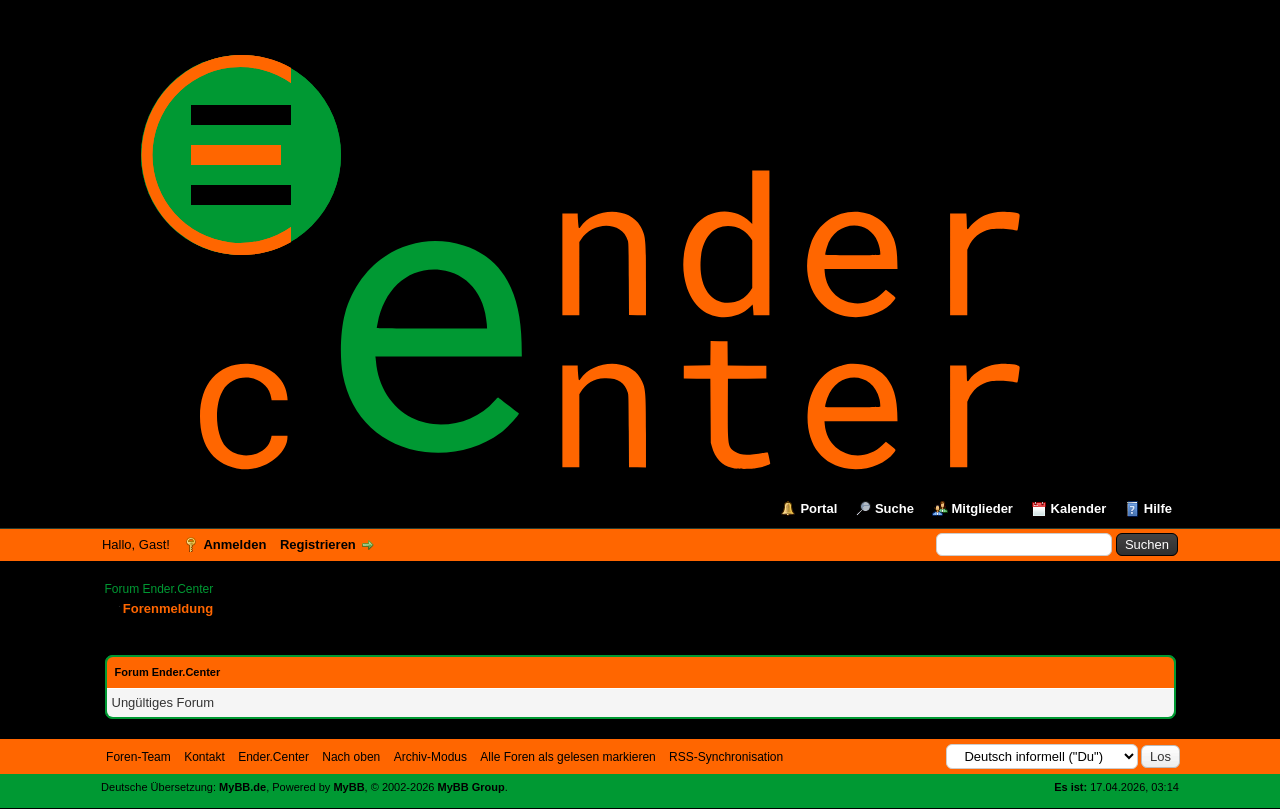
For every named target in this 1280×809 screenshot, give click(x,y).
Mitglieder (982, 508)
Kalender (1079, 508)
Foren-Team (138, 757)
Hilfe (1158, 508)
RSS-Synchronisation (726, 757)
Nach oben (351, 757)
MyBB (348, 787)
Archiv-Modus (430, 757)
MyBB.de (242, 787)
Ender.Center (273, 757)
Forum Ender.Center (159, 589)
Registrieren (318, 544)
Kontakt (204, 757)
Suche (894, 508)
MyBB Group (471, 787)
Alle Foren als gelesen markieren (567, 757)
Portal (818, 508)
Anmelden (234, 544)
